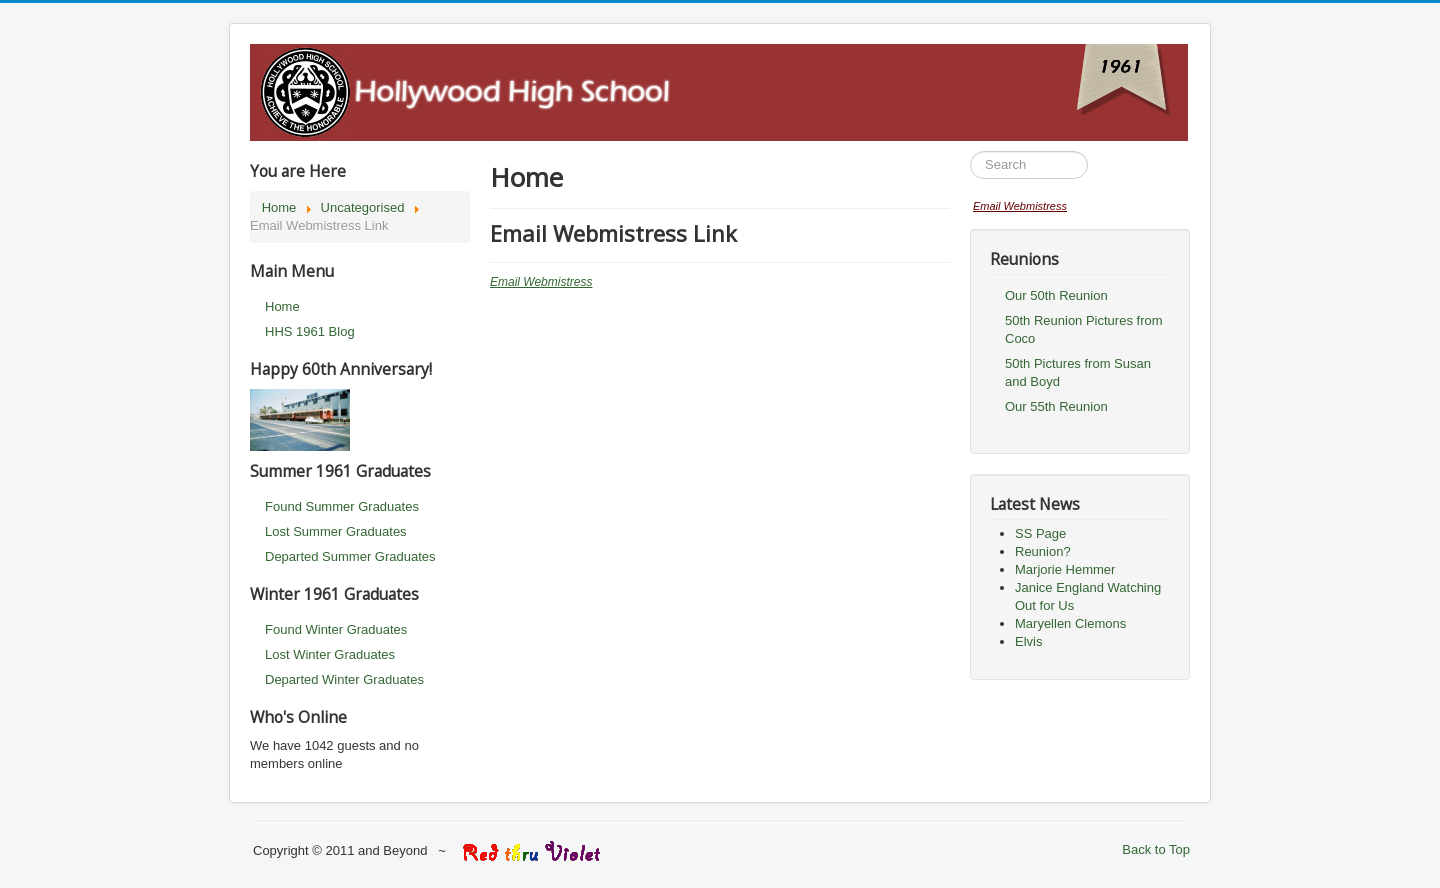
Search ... (970, 151)
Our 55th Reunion (1056, 406)
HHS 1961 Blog (310, 331)
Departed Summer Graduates (350, 556)
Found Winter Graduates (336, 629)
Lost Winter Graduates (330, 654)
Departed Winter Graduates (344, 679)
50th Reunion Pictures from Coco (1084, 329)
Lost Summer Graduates (336, 531)
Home (282, 306)
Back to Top (1156, 849)
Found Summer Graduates (342, 506)
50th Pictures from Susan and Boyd (1078, 372)
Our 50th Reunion (1056, 295)
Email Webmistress (541, 282)
